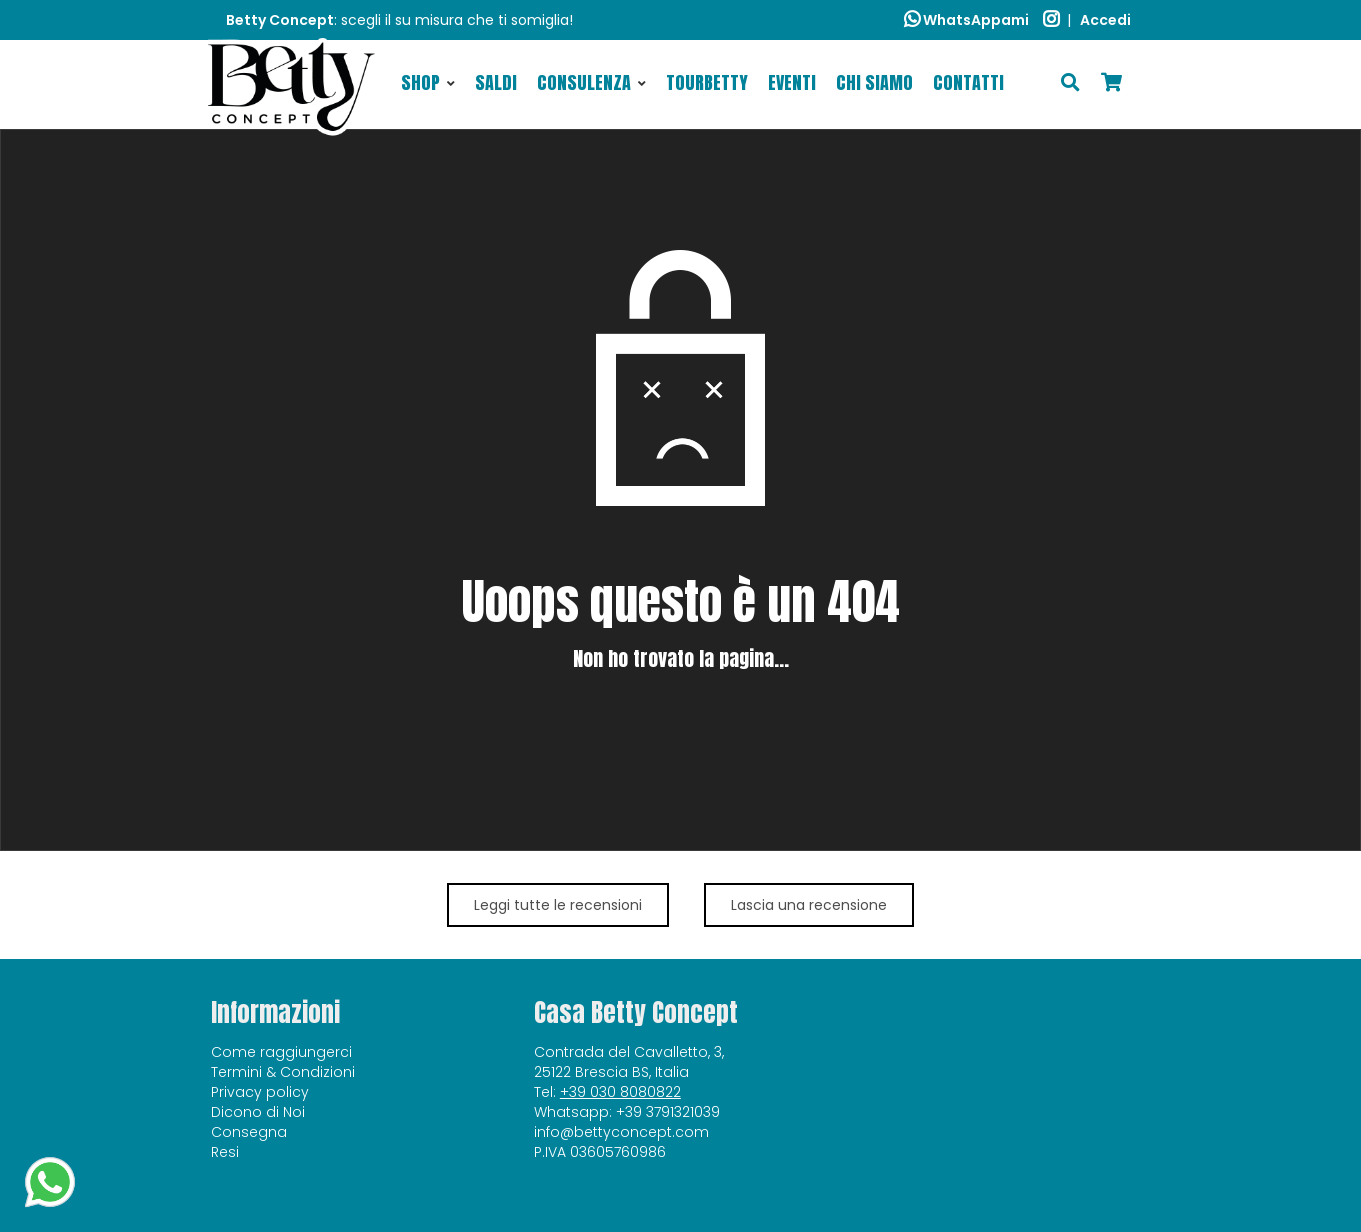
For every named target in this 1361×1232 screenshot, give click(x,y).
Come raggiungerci (281, 1052)
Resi (225, 1152)
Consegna (249, 1132)
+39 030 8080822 (620, 1092)
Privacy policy (260, 1092)
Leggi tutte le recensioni (558, 905)
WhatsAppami (966, 20)
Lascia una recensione (809, 905)
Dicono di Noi (258, 1112)
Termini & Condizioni (283, 1072)
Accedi (1105, 20)
